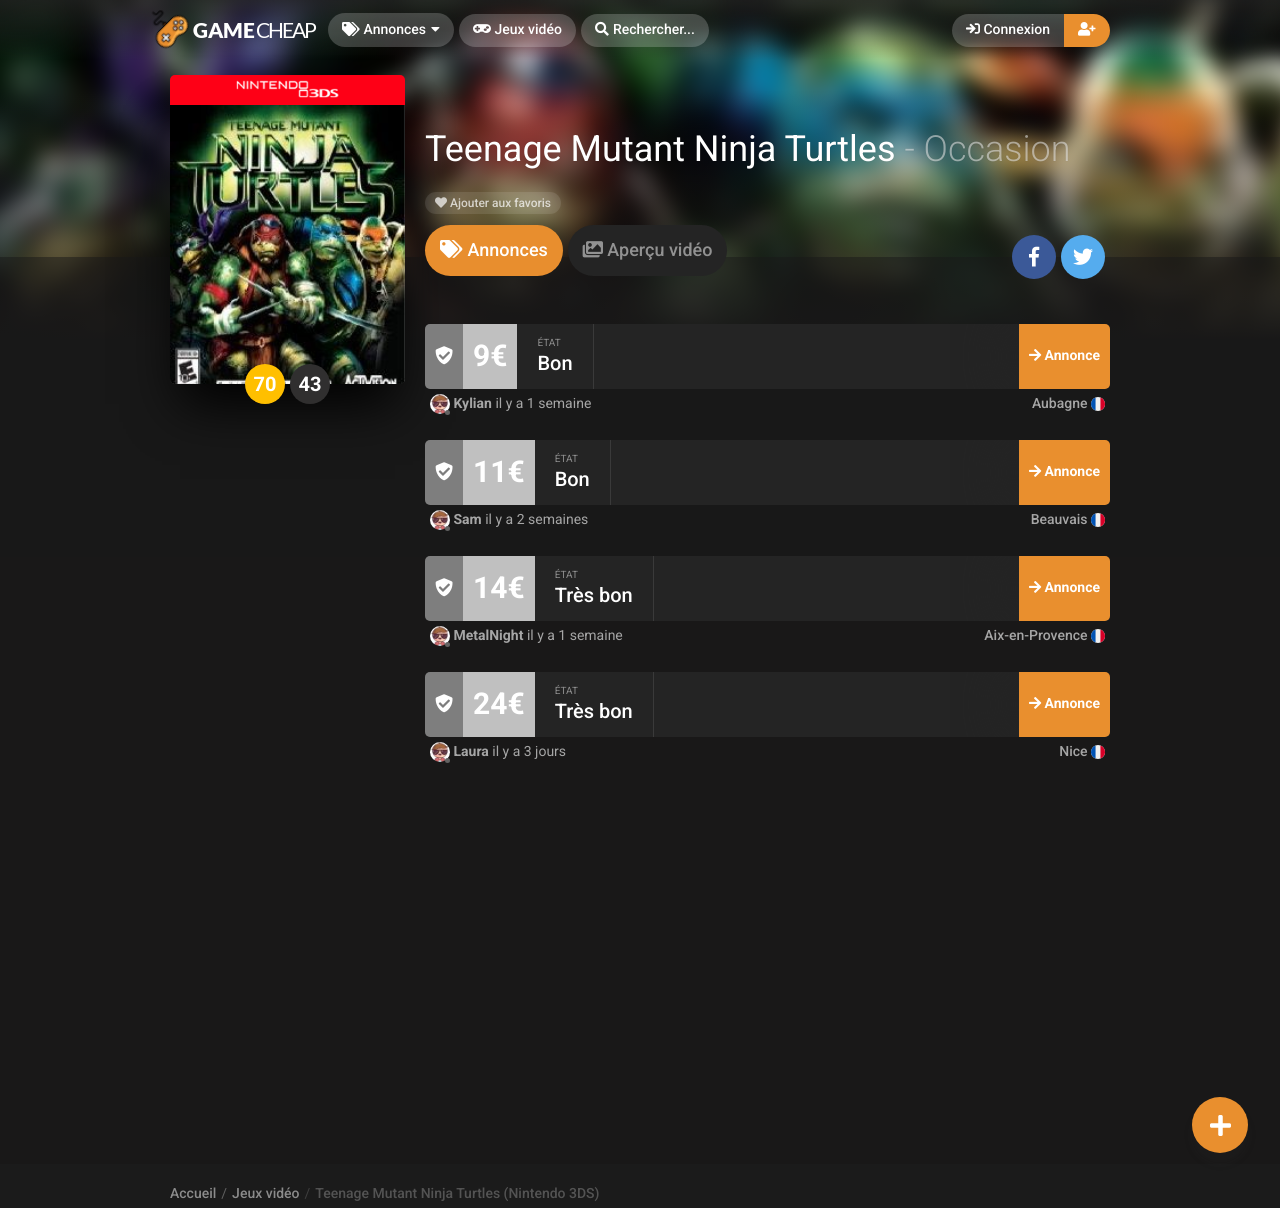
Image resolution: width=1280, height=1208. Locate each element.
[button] (645, 30)
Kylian (462, 404)
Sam (457, 520)
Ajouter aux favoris (493, 203)
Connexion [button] (1008, 30)
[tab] (494, 250)
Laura (461, 752)
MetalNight (478, 636)
